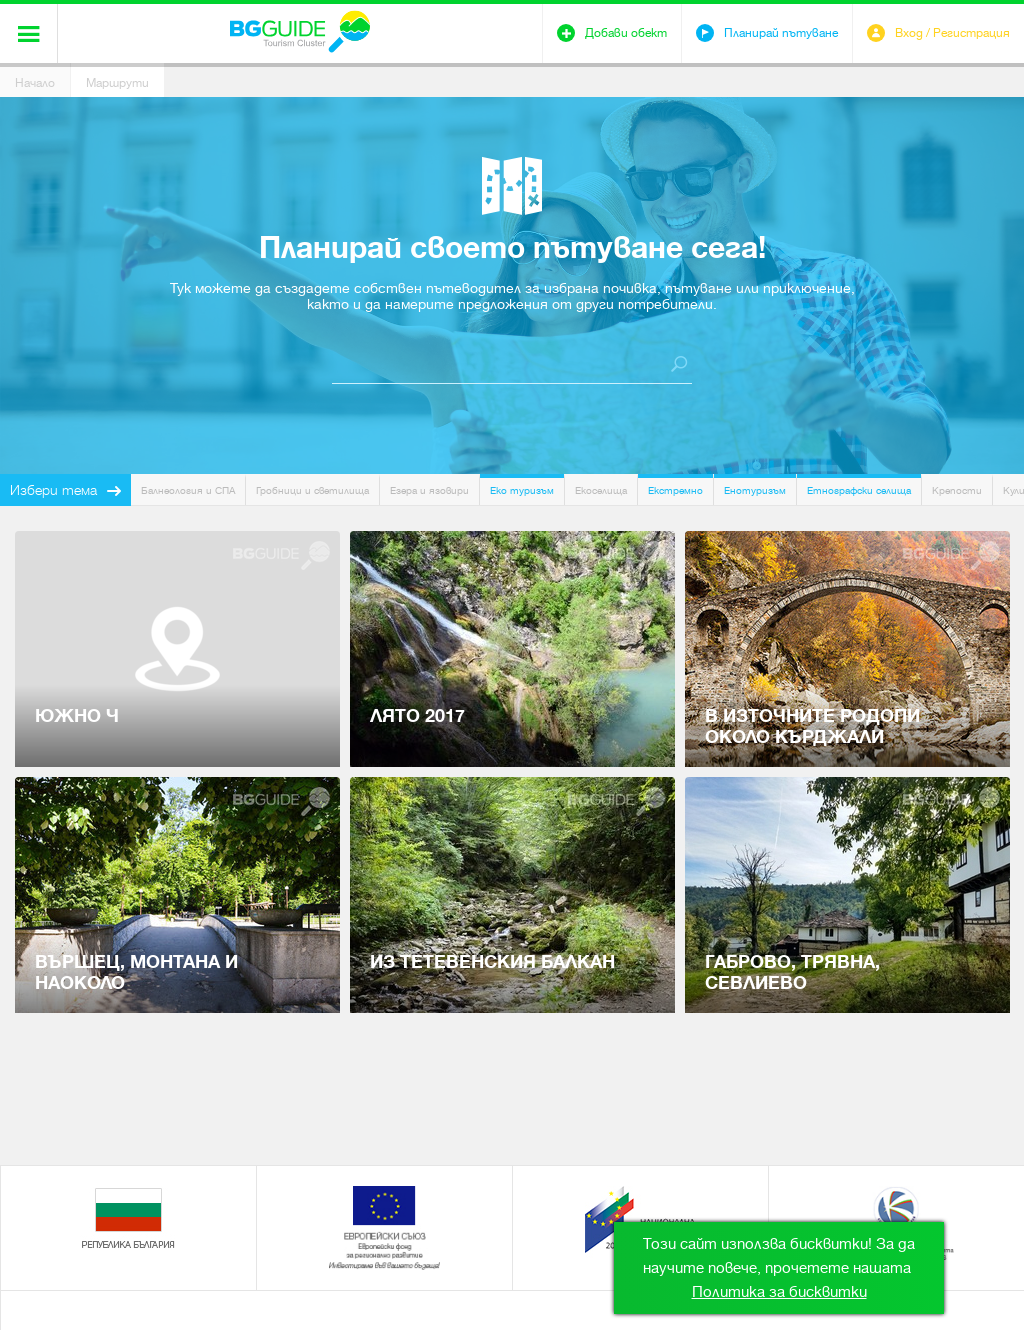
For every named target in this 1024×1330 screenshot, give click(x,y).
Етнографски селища (859, 490)
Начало (35, 83)
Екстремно (675, 490)
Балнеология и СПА (188, 490)
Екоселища (601, 490)
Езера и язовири (429, 490)
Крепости (957, 490)
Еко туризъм (522, 490)
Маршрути (117, 83)
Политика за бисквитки (779, 1292)
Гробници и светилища (312, 490)
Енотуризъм (755, 490)
